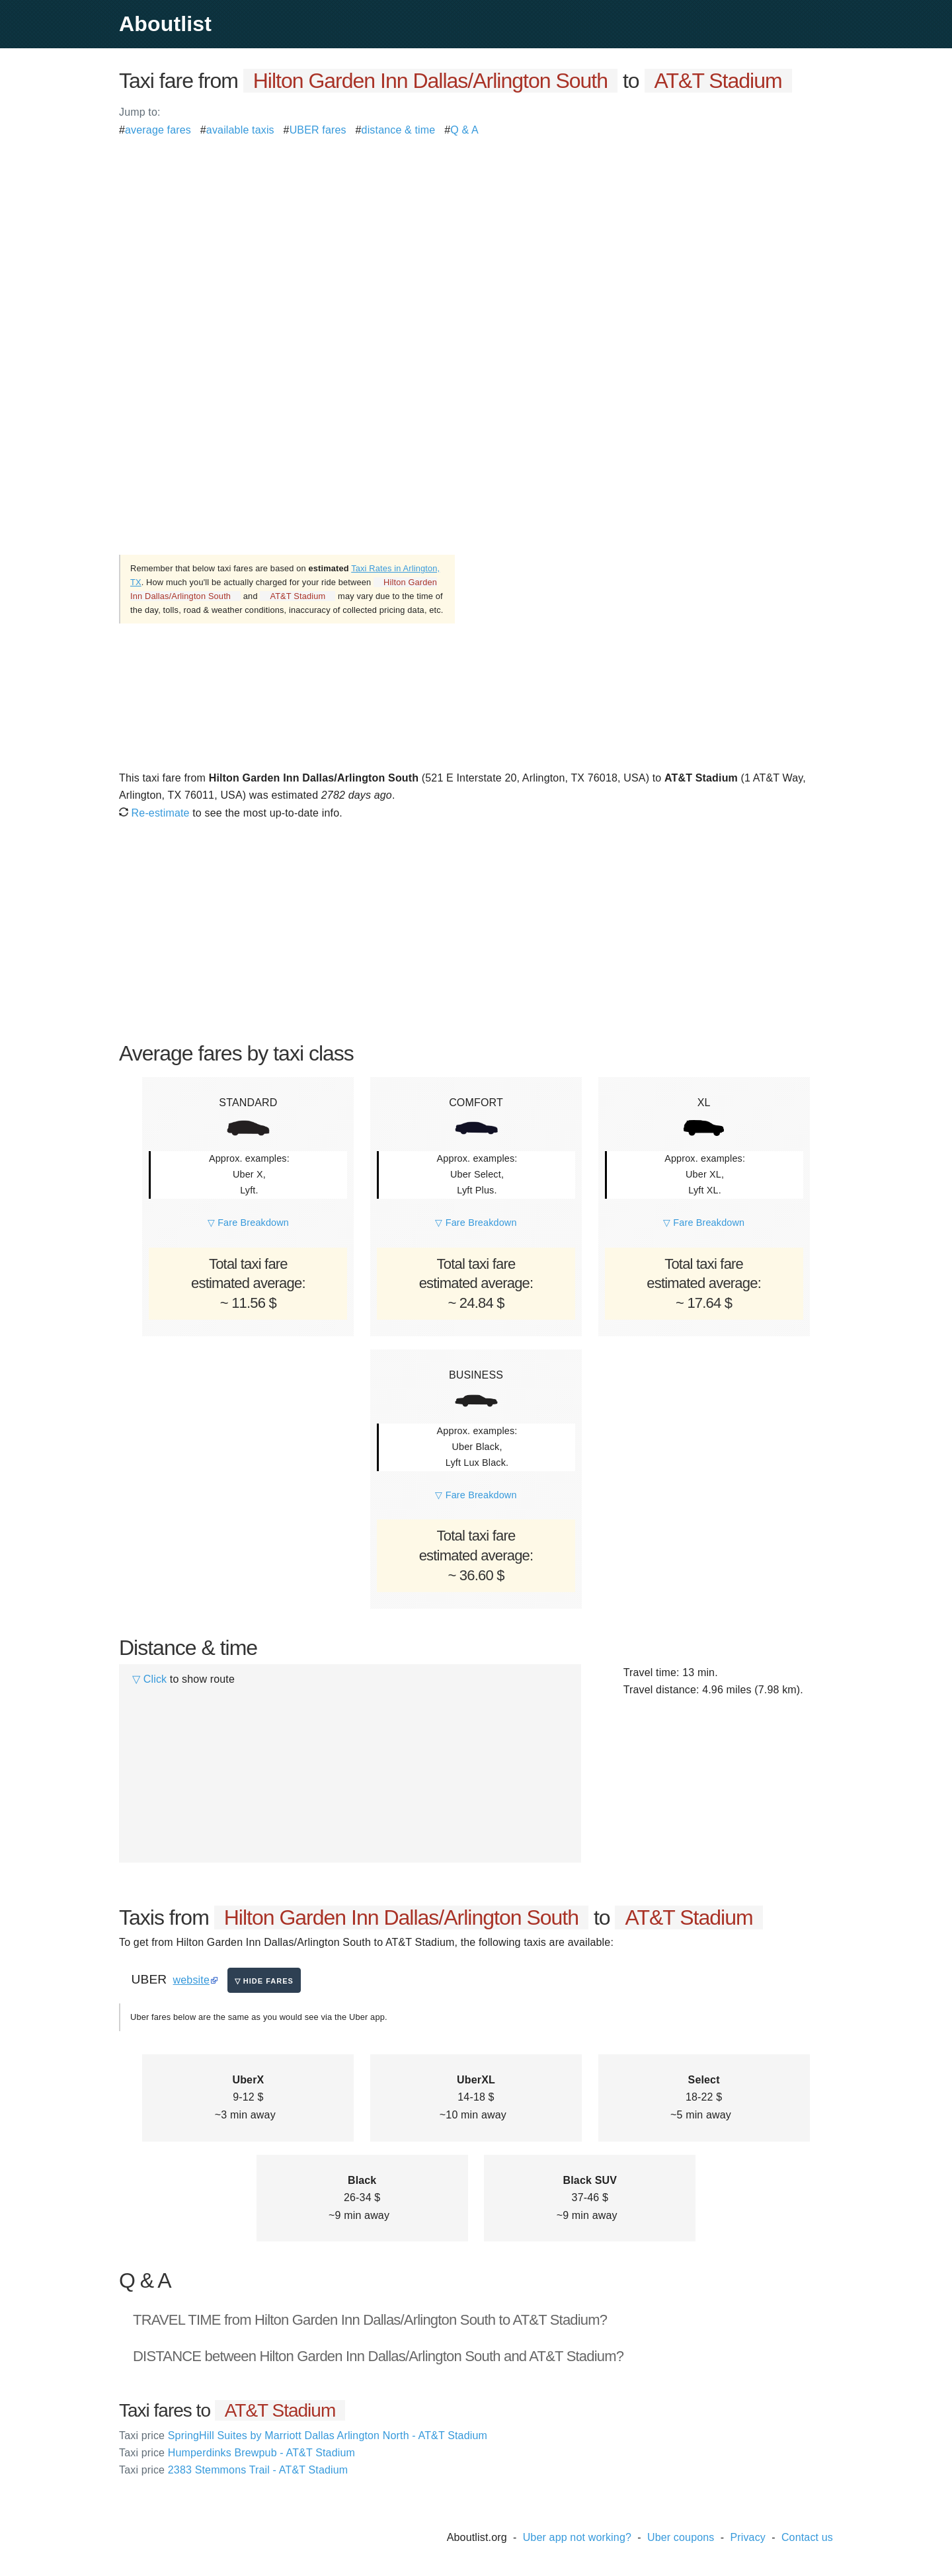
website (191, 1980)
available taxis (240, 130)
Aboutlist (165, 24)
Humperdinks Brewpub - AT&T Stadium (237, 2452)
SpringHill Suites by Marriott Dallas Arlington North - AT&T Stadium (303, 2435)
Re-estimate (154, 813)
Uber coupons (681, 2537)
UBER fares (318, 130)
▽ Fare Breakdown (248, 1222)
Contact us (807, 2537)
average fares (158, 130)
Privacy (748, 2537)
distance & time (399, 130)
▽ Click (149, 1679)
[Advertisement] (476, 231)
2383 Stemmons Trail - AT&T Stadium (233, 2469)
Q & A (464, 130)
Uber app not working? (577, 2537)
